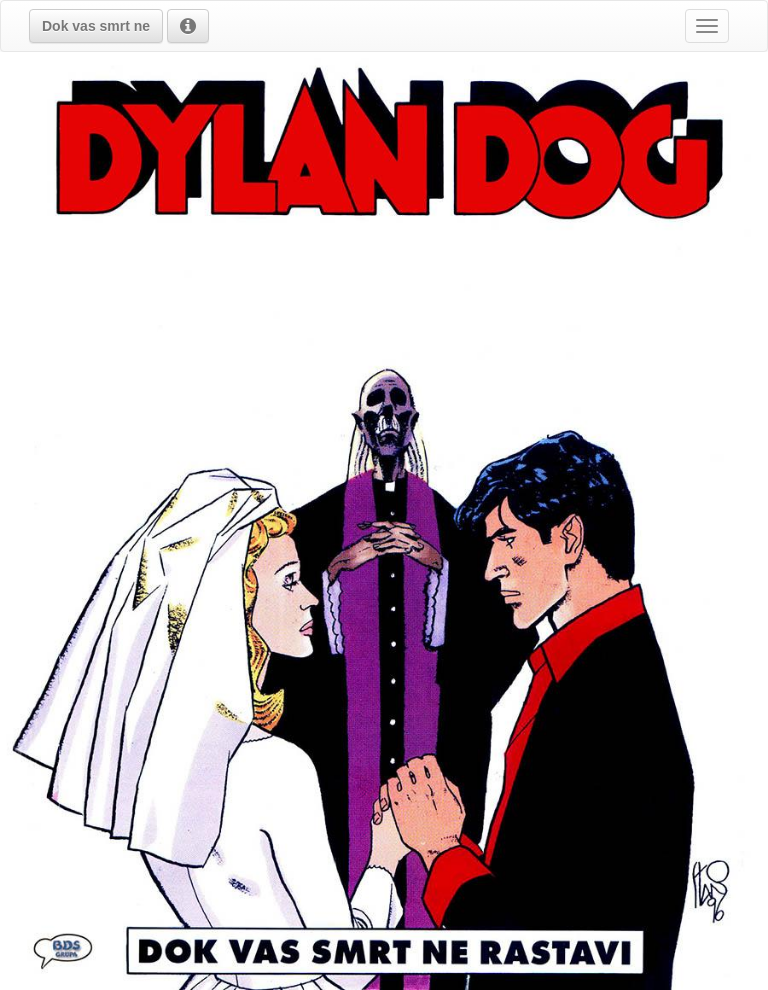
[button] (96, 26)
